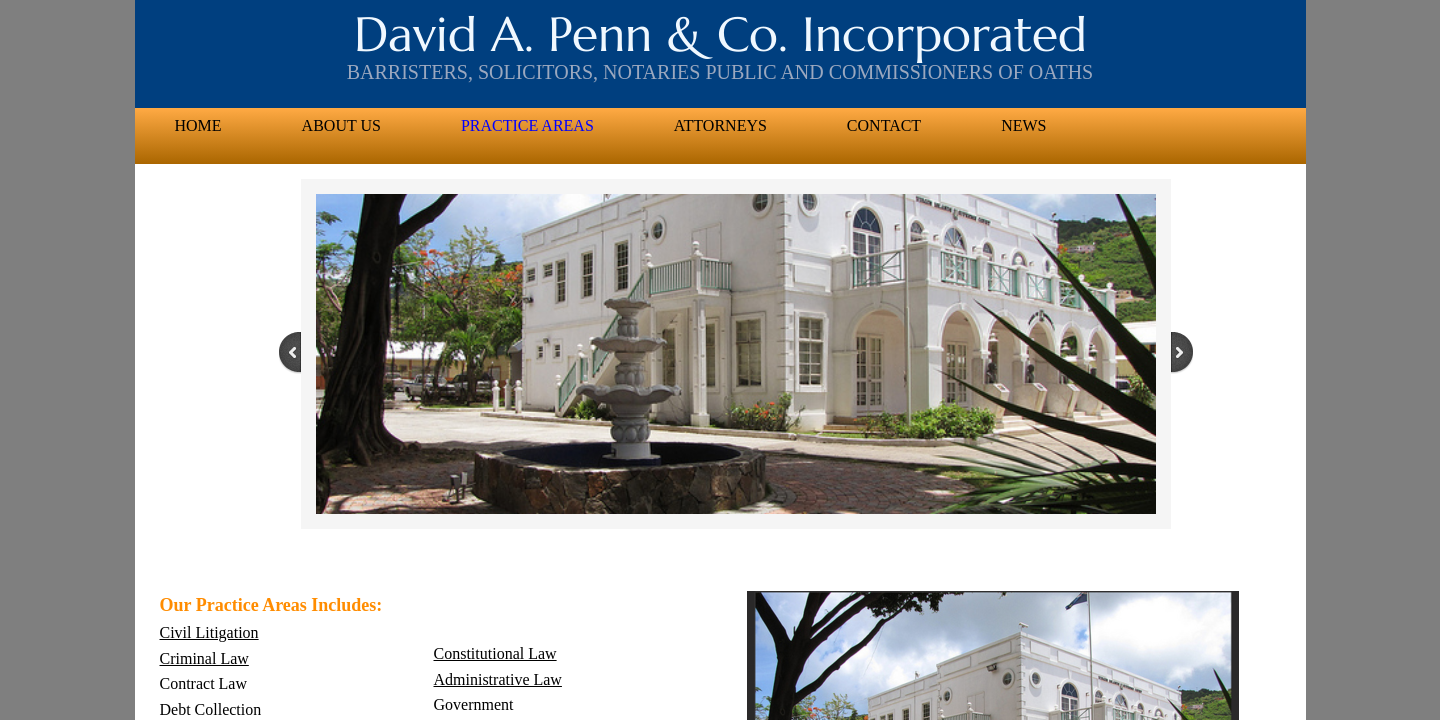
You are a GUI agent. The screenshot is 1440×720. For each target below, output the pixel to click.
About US (341, 125)
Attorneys (720, 125)
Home (198, 125)
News (1023, 125)
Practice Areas (527, 125)
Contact (884, 125)
